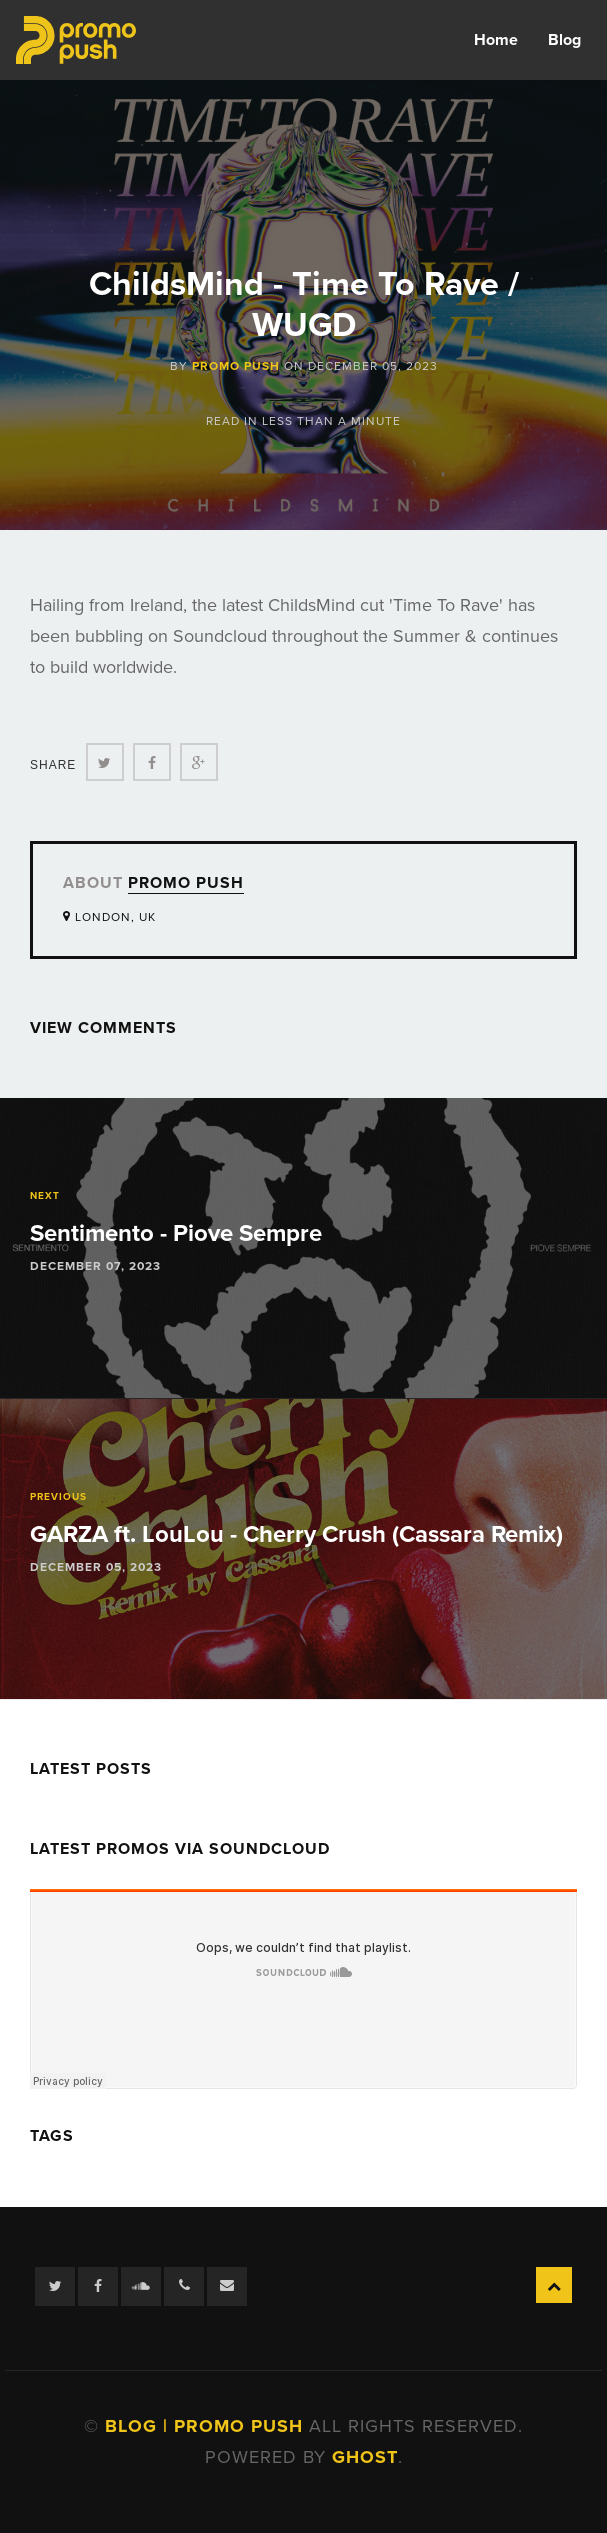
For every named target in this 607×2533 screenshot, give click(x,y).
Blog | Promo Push (207, 2426)
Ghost (365, 2457)
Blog (564, 40)
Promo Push (236, 366)
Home (496, 40)
